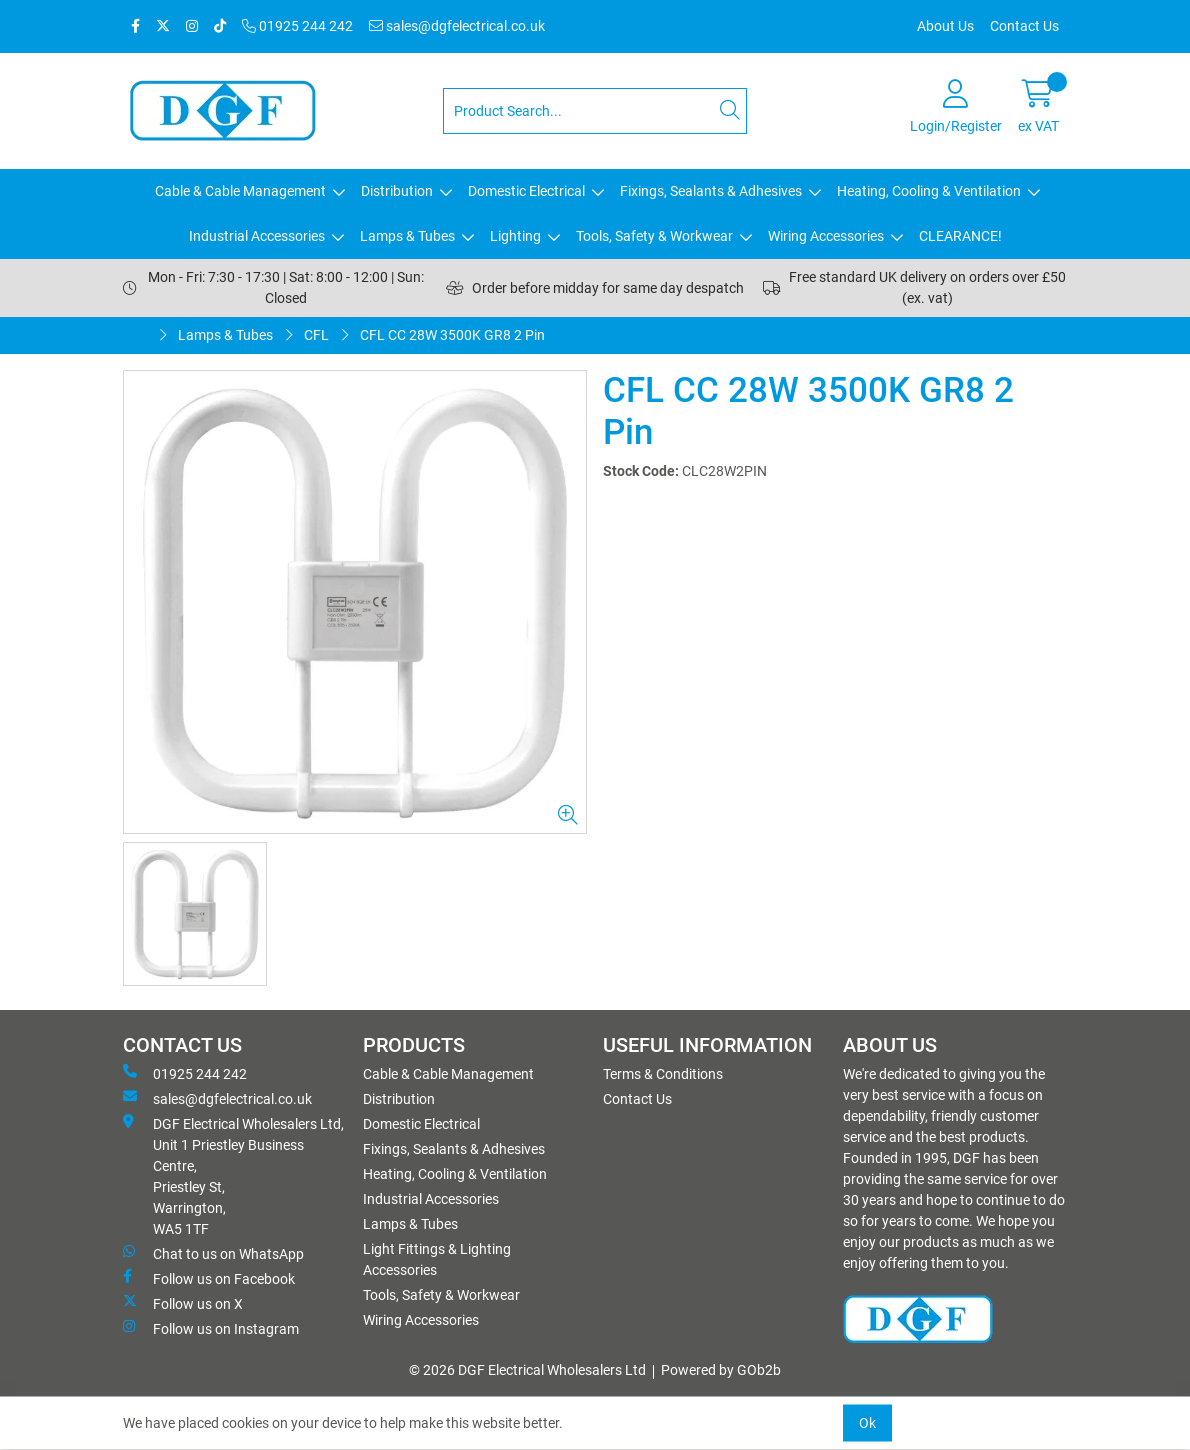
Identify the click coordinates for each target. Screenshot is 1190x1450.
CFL (316, 335)
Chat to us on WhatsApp (213, 1253)
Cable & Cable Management (240, 191)
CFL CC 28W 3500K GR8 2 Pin (452, 335)
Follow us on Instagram (211, 1328)
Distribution (397, 191)
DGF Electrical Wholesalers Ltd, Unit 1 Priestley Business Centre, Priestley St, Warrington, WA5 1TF (233, 1175)
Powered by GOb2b (721, 1370)
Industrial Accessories (257, 236)
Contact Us (1024, 26)
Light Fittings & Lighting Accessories (437, 1259)
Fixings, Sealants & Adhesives (711, 191)
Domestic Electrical (526, 191)
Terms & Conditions (663, 1074)
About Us (945, 26)
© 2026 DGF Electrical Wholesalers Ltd (527, 1370)
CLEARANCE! (960, 236)
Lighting (515, 236)
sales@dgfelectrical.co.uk (457, 26)
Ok (867, 1423)
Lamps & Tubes (407, 236)
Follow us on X (183, 1303)
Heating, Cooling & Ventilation (929, 191)
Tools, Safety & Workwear (654, 236)
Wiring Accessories (826, 236)
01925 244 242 (297, 26)
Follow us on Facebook (209, 1278)
